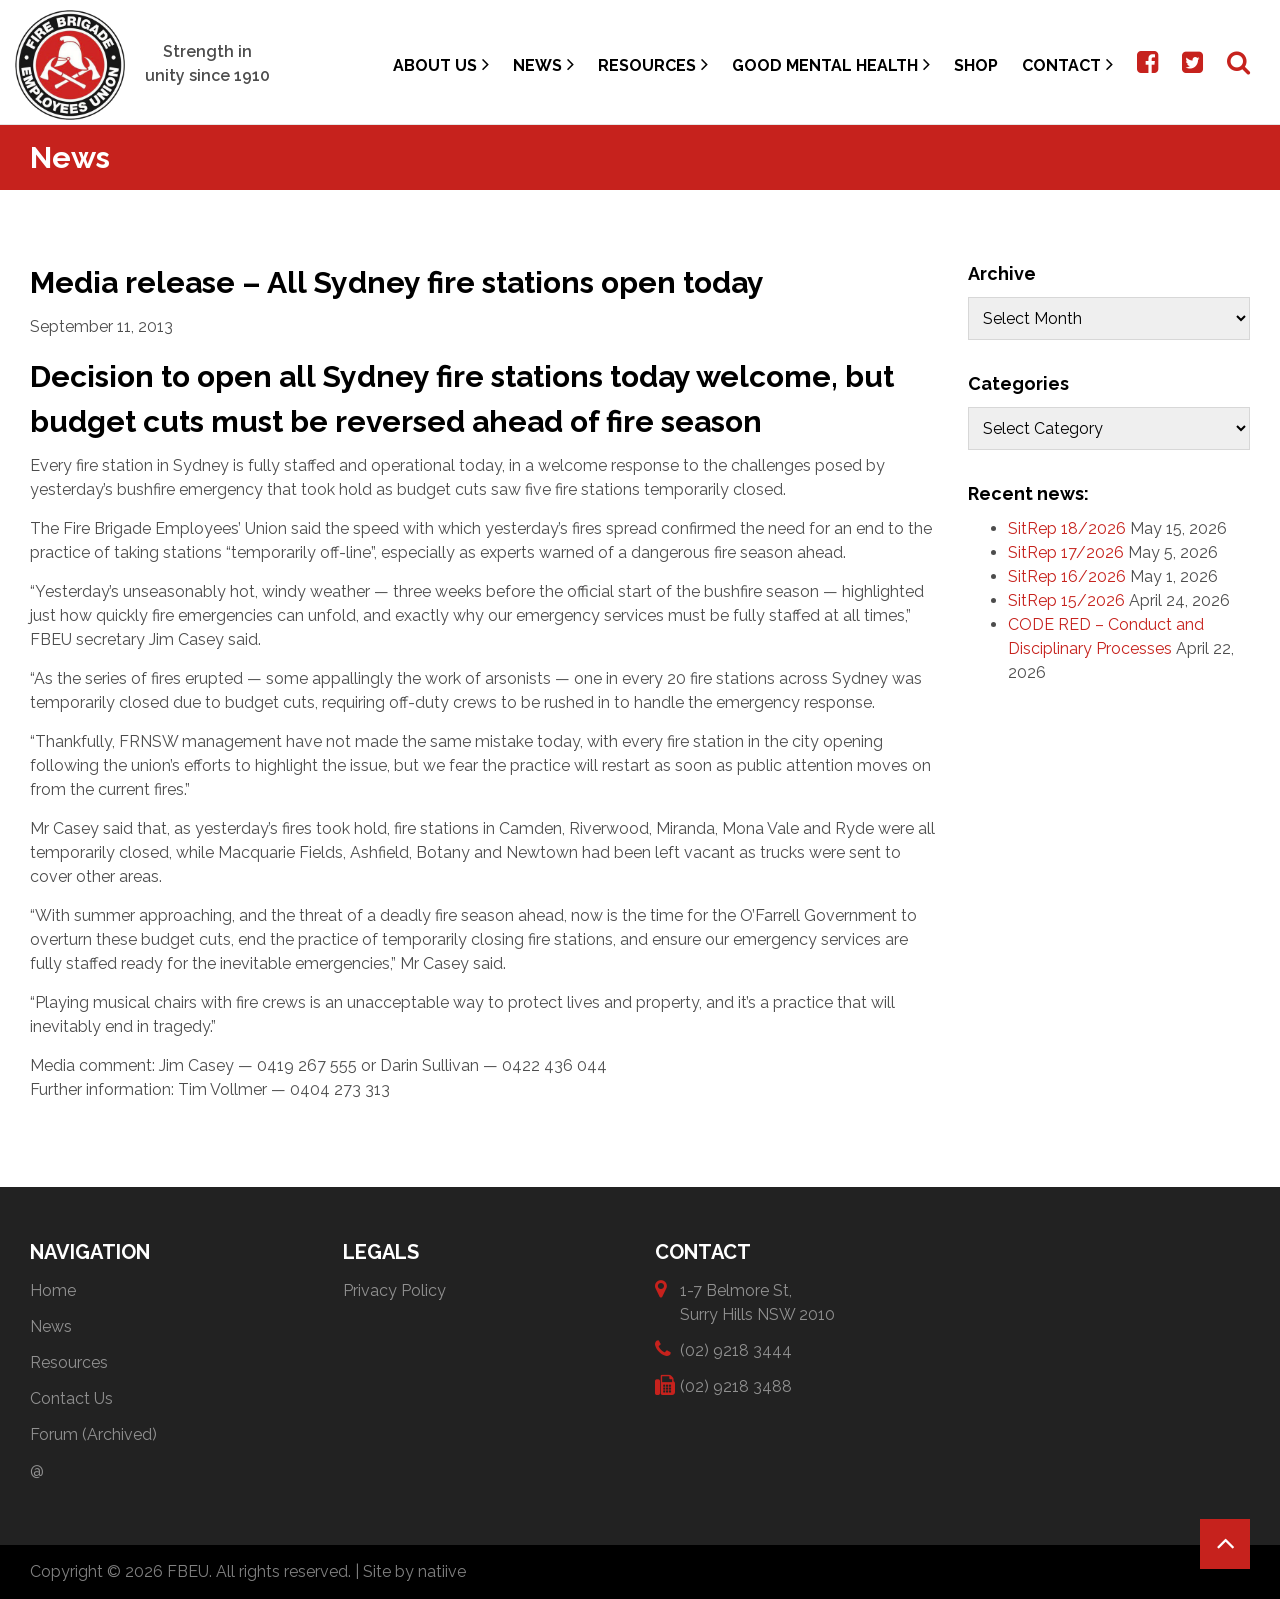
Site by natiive (414, 1571)
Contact (1067, 64)
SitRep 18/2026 (1067, 528)
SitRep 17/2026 (1066, 552)
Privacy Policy (394, 1290)
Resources (653, 64)
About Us (441, 64)
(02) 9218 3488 (736, 1385)
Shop (976, 65)
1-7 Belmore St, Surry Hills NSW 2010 (757, 1301)
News (543, 64)
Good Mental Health (831, 64)
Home (53, 1290)
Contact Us (71, 1398)
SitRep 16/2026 (1067, 576)
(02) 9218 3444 (736, 1349)
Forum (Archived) (93, 1434)
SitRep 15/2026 (1066, 600)
